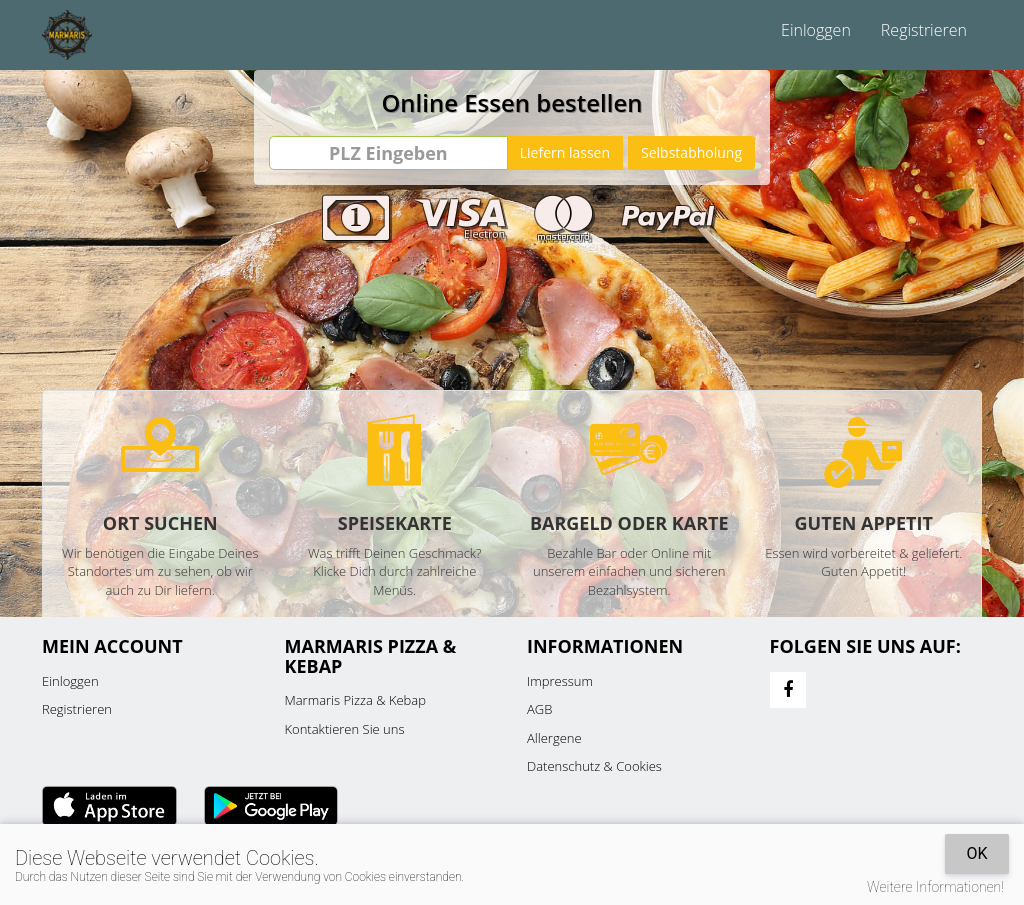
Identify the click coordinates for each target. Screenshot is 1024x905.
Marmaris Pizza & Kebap (355, 700)
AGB (539, 709)
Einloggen (816, 30)
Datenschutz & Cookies (594, 766)
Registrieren (924, 30)
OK (976, 853)
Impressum (560, 681)
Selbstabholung (691, 152)
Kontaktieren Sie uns (345, 729)
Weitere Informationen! (935, 887)
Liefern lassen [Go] (565, 152)
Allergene (554, 738)
